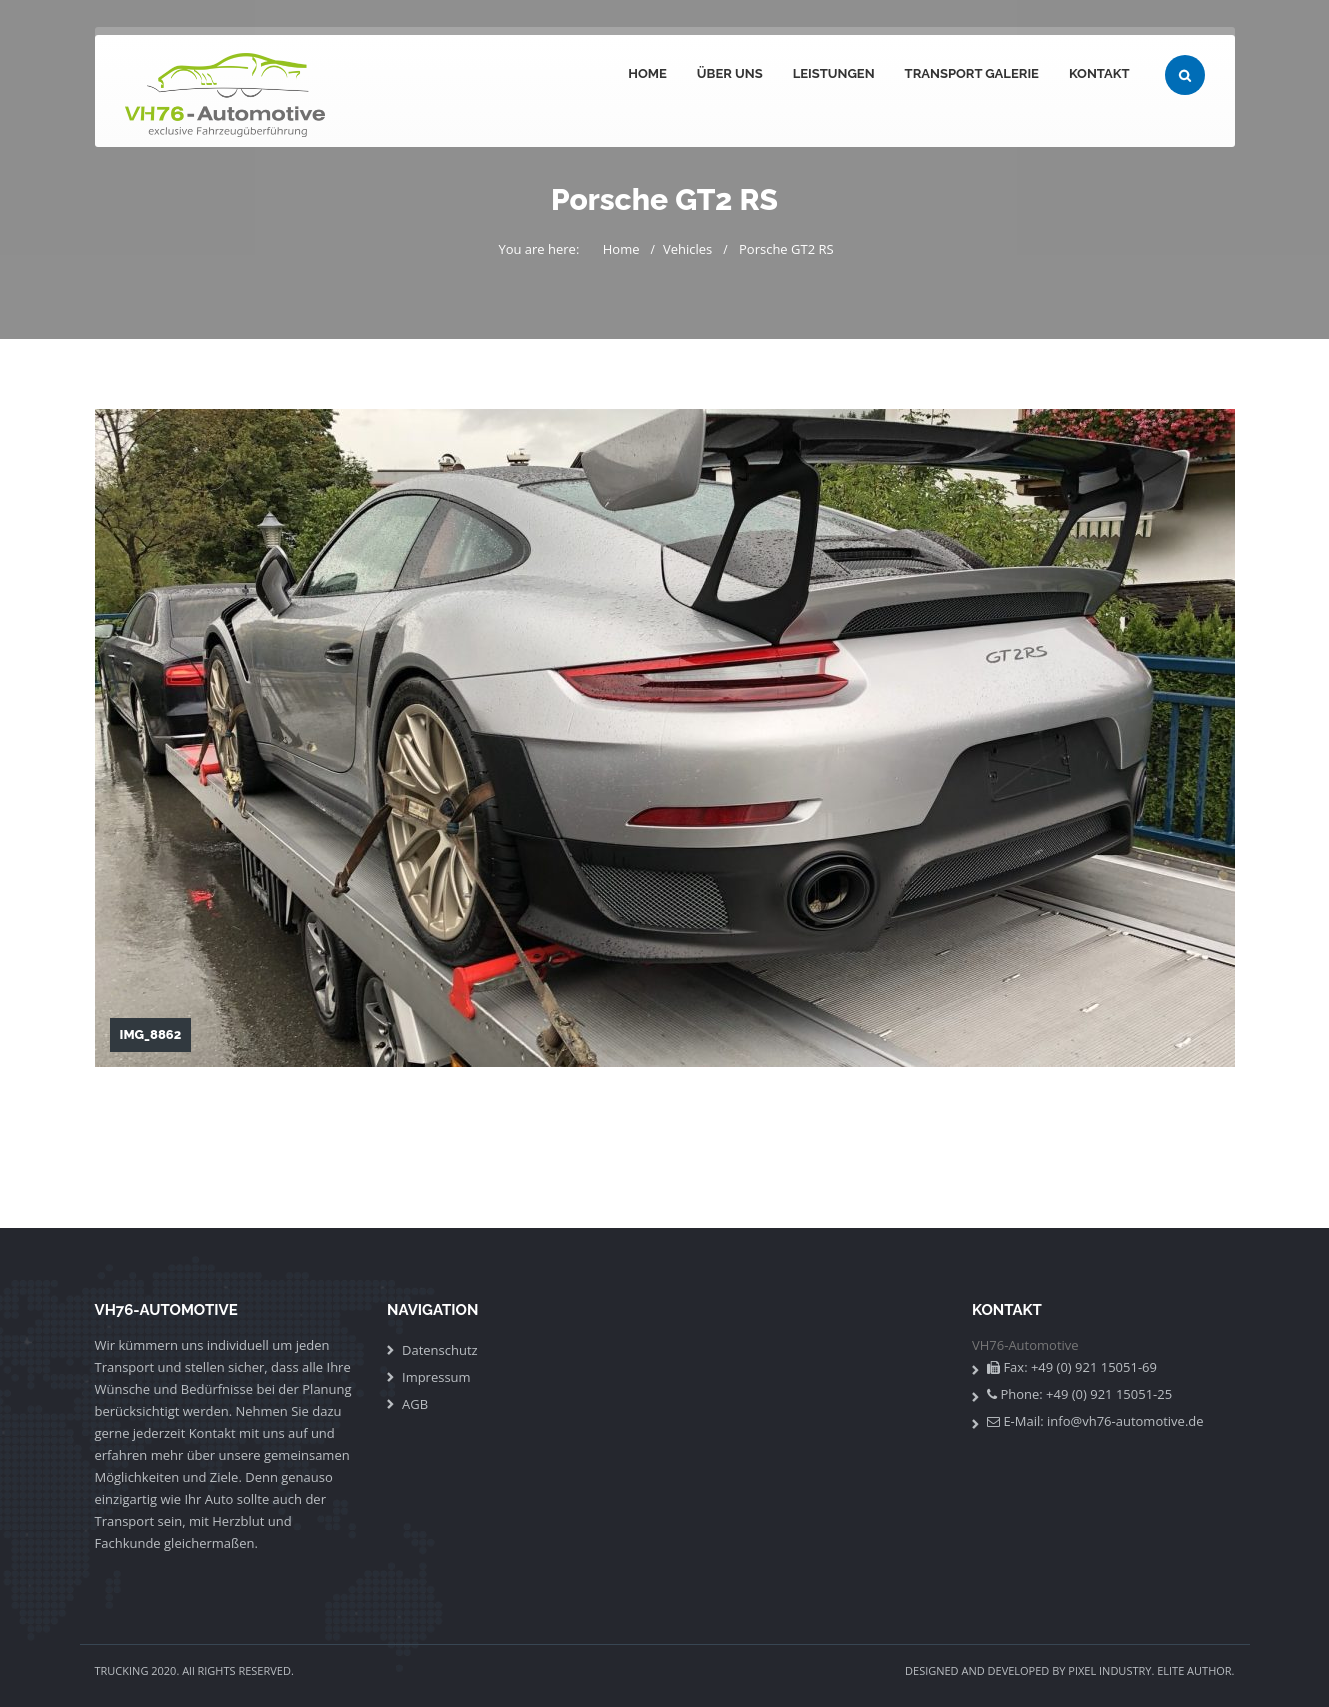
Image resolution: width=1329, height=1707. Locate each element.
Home (647, 73)
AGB (415, 1404)
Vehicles (687, 249)
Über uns (730, 73)
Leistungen (834, 73)
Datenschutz (440, 1350)
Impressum (436, 1377)
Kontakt (1099, 73)
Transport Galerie (972, 73)
